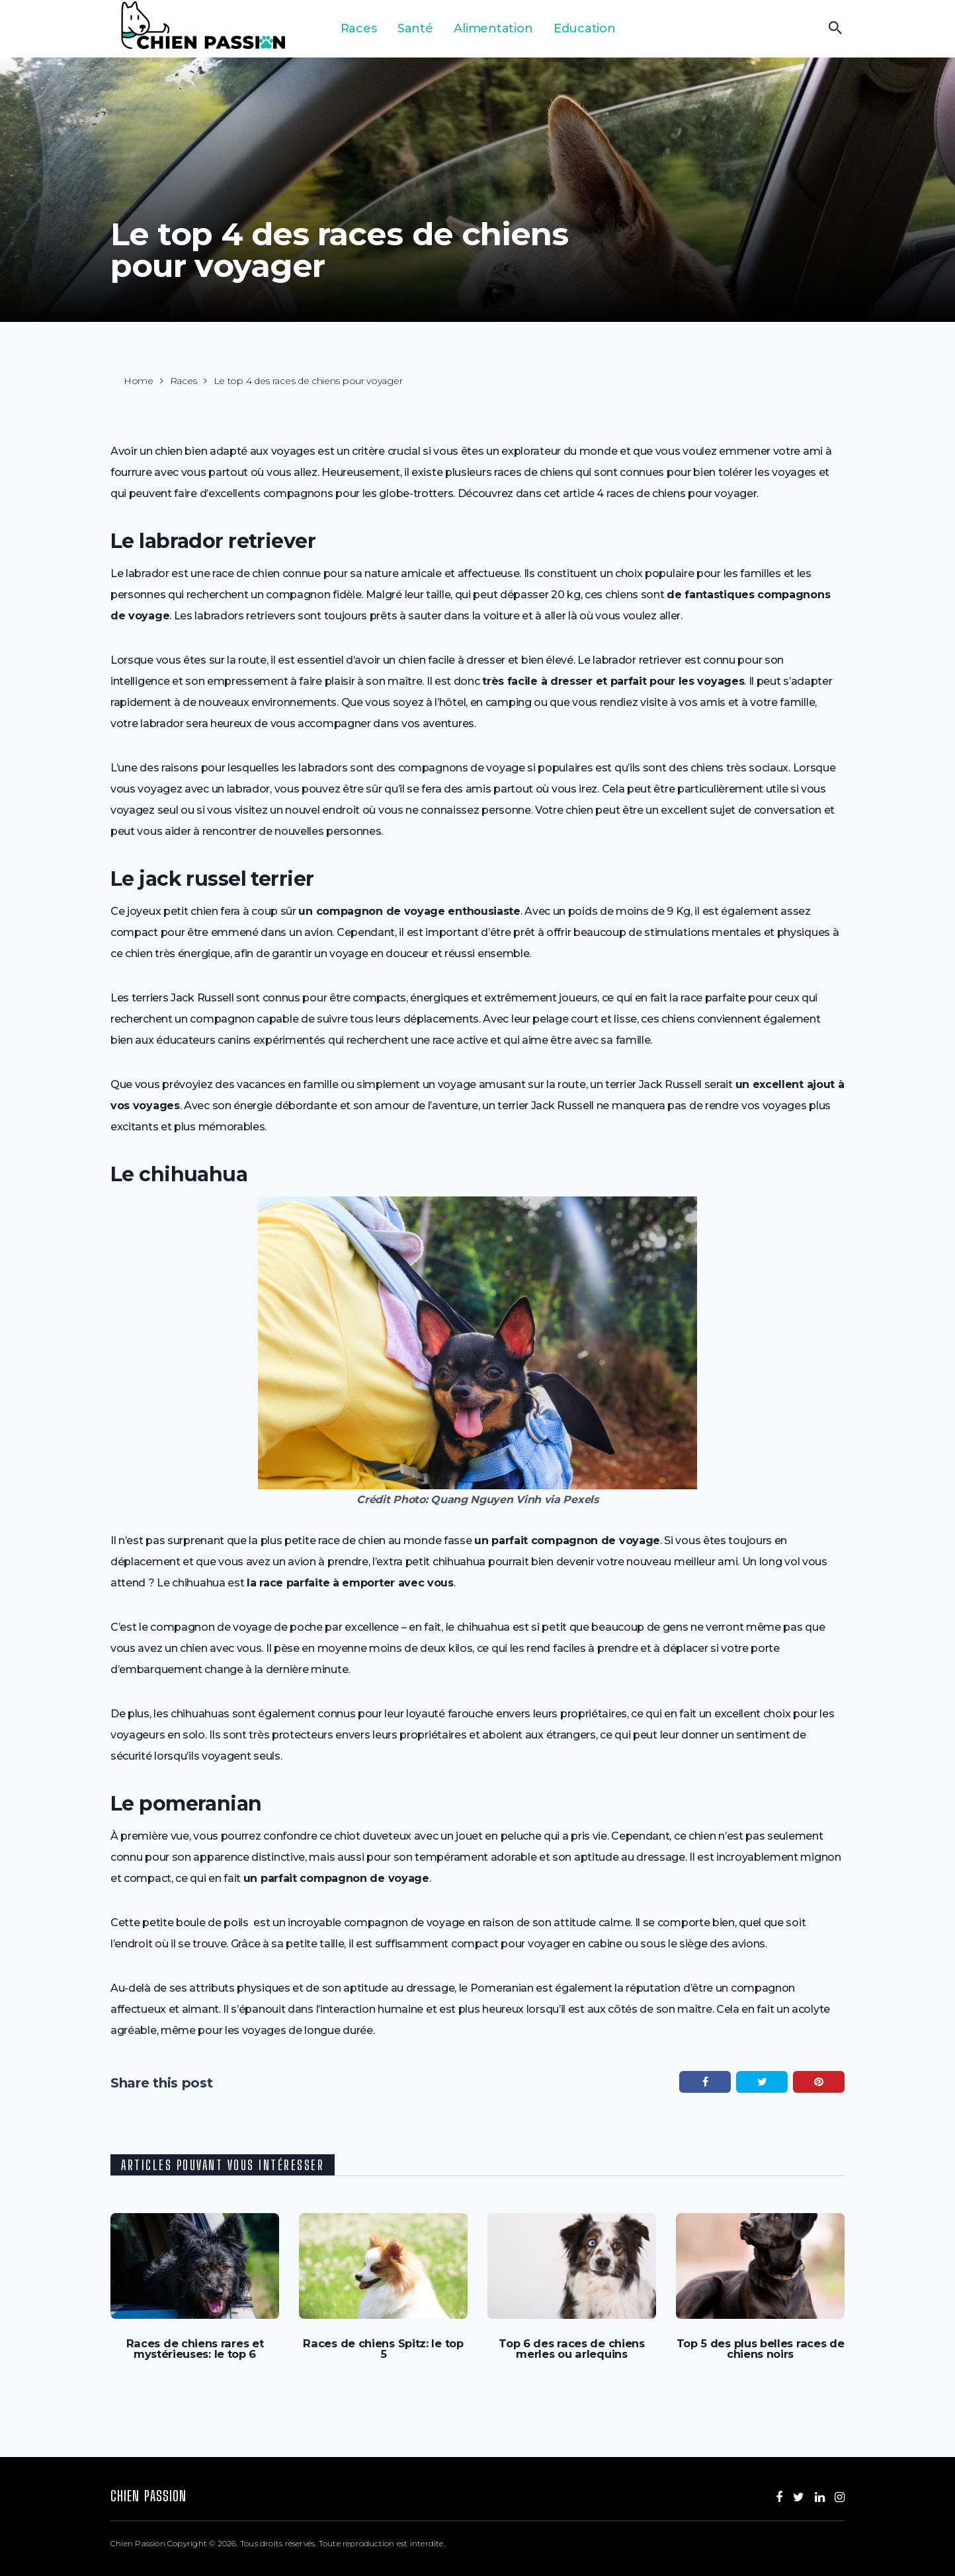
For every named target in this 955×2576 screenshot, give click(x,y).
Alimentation (489, 28)
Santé (412, 28)
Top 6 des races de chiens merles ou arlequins (571, 2348)
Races (357, 28)
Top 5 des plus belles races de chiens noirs (760, 2348)
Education (579, 28)
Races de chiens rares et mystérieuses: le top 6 (195, 2348)
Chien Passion (148, 2495)
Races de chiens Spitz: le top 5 (384, 2343)
